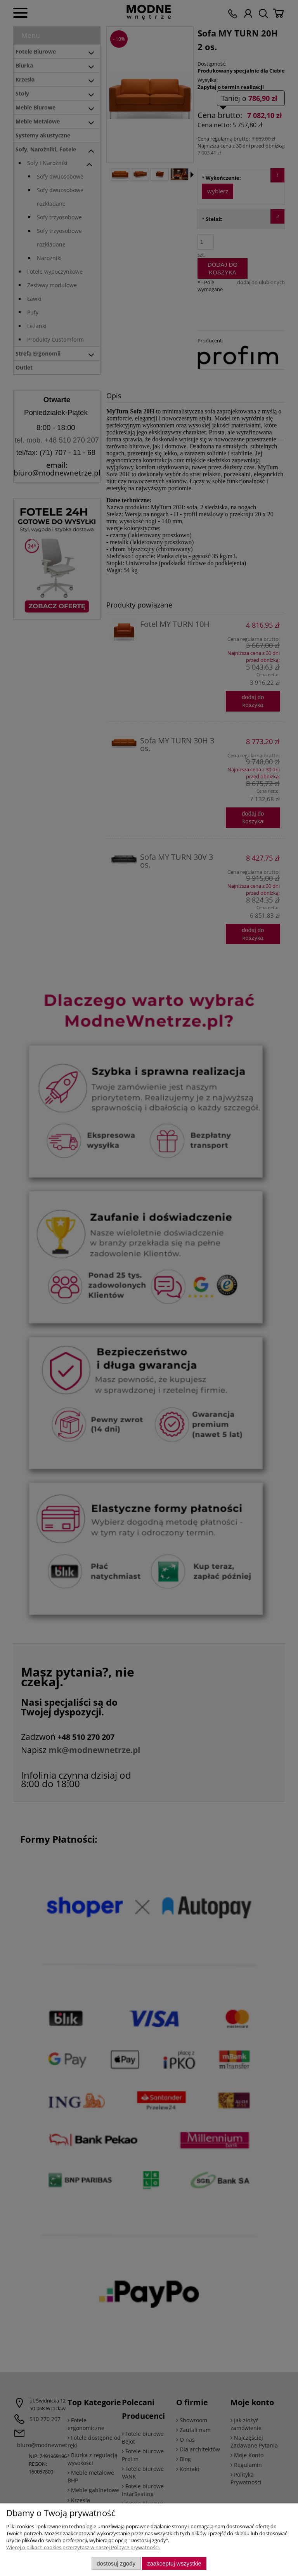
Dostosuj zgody (116, 2563)
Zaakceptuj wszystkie (174, 2563)
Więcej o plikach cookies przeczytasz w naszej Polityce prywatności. (83, 2547)
